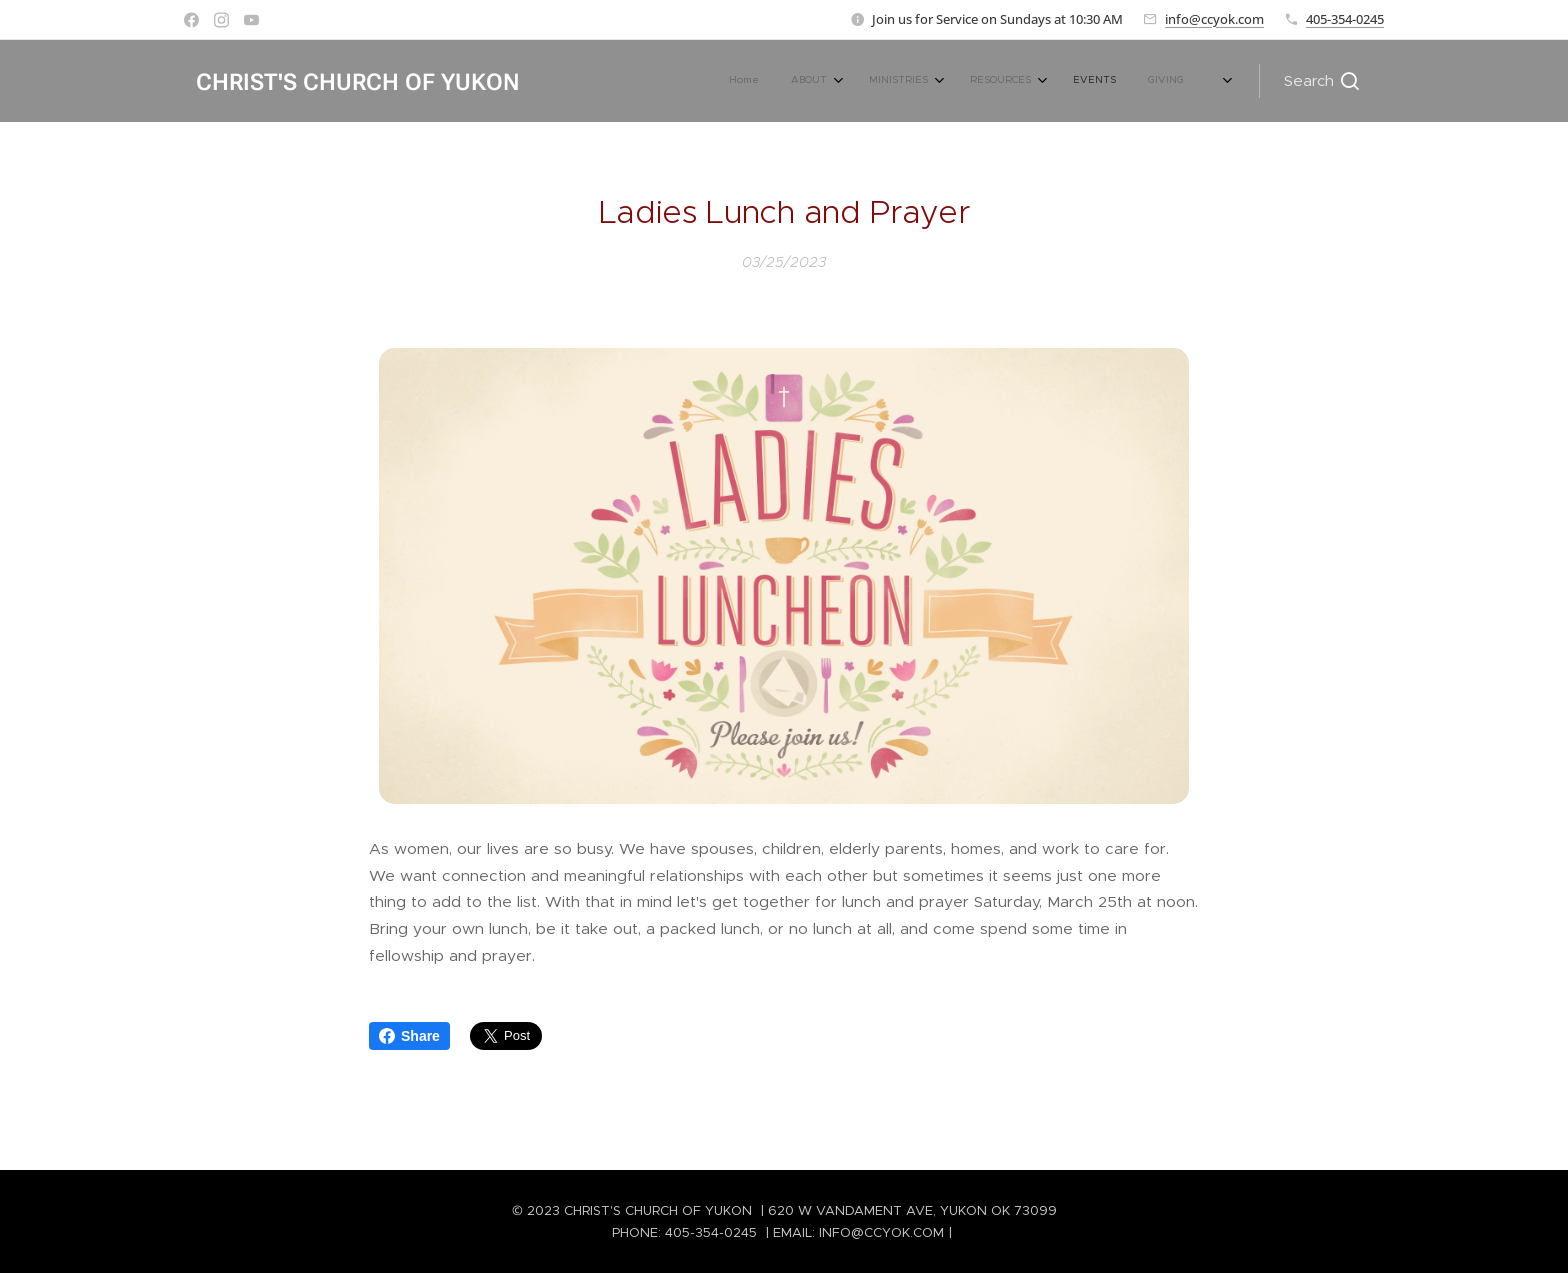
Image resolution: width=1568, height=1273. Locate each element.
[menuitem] (990, 81)
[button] (1321, 81)
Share (409, 1036)
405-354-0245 (1345, 19)
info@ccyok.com (1214, 19)
